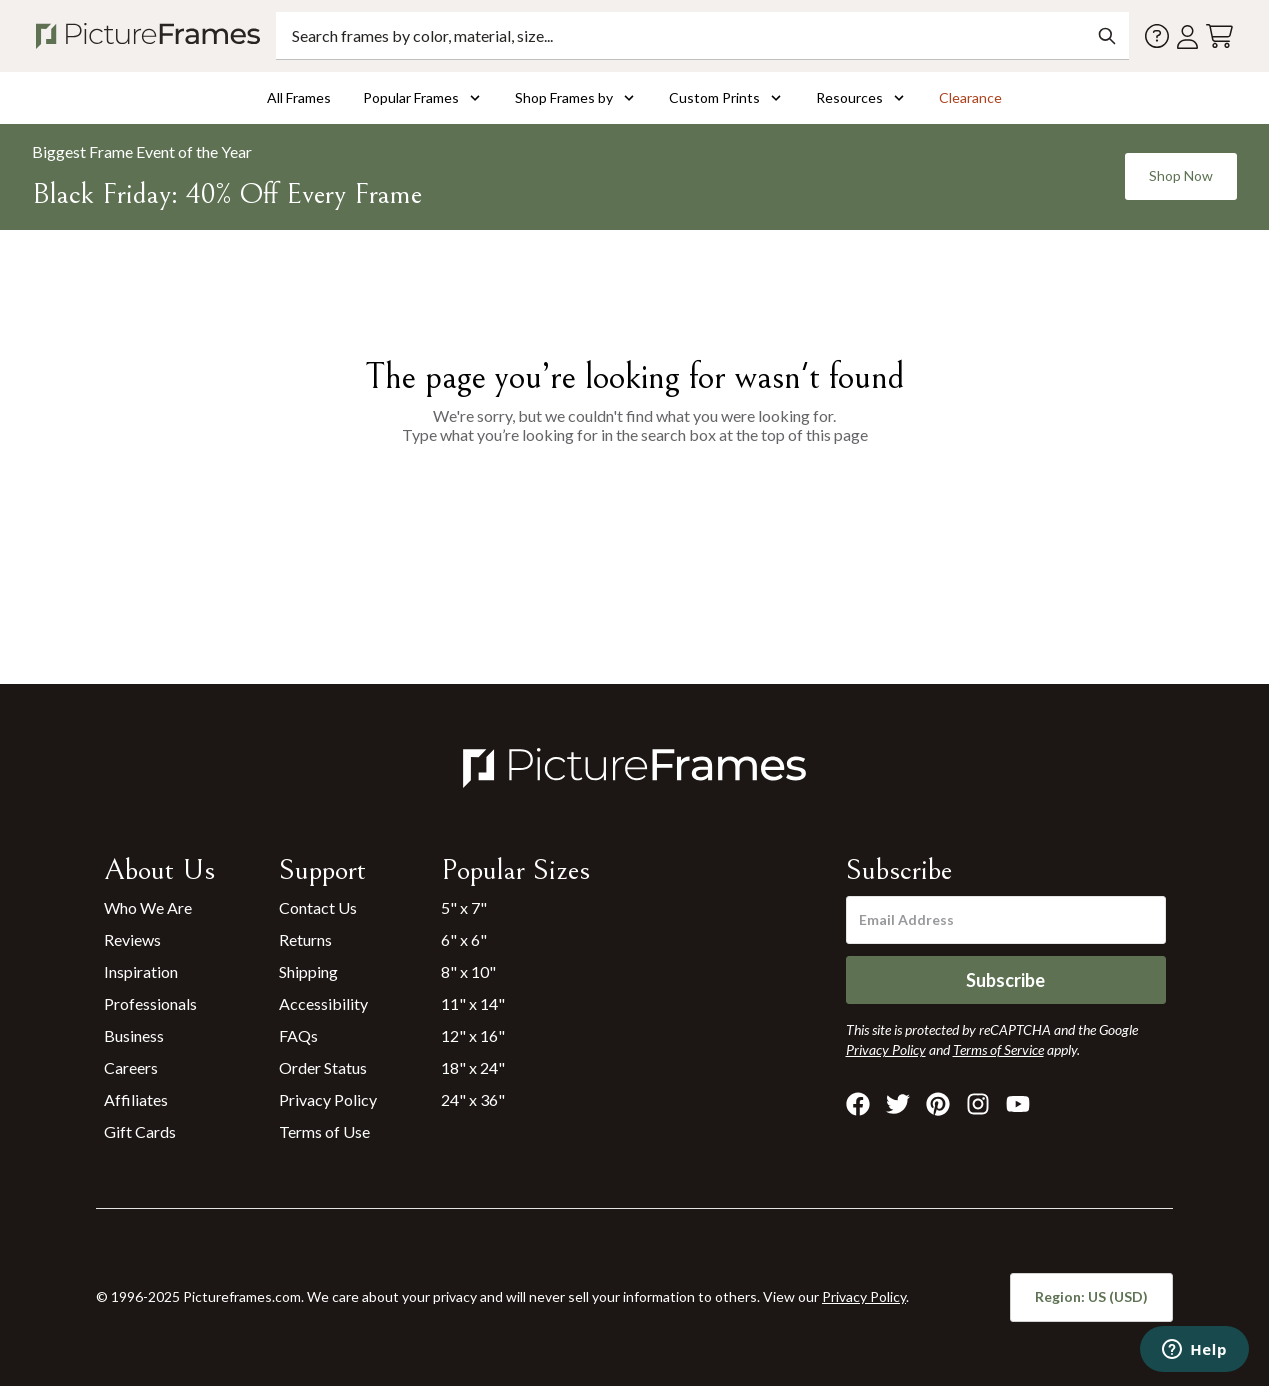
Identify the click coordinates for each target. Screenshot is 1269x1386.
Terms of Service (998, 1049)
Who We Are (148, 907)
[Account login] (1187, 36)
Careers (131, 1067)
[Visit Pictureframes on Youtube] (1018, 1104)
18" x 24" (473, 1067)
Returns (305, 939)
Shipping (308, 971)
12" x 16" (473, 1035)
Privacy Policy (328, 1099)
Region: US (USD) (1091, 1296)
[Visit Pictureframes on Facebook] (858, 1104)
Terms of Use (324, 1131)
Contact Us (318, 907)
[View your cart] (1219, 36)
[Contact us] (1157, 36)
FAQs (298, 1035)
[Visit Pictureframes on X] (898, 1104)
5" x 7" (464, 907)
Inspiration (141, 971)
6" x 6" (464, 939)
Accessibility (323, 1003)
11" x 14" (473, 1003)
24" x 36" (473, 1099)
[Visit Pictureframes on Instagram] (978, 1104)
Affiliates (136, 1099)
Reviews (132, 939)
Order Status (323, 1067)
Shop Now (1181, 175)
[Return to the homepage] (152, 36)
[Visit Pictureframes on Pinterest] (938, 1104)
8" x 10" (468, 971)
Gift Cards (140, 1131)
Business (134, 1035)
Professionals (150, 1003)
